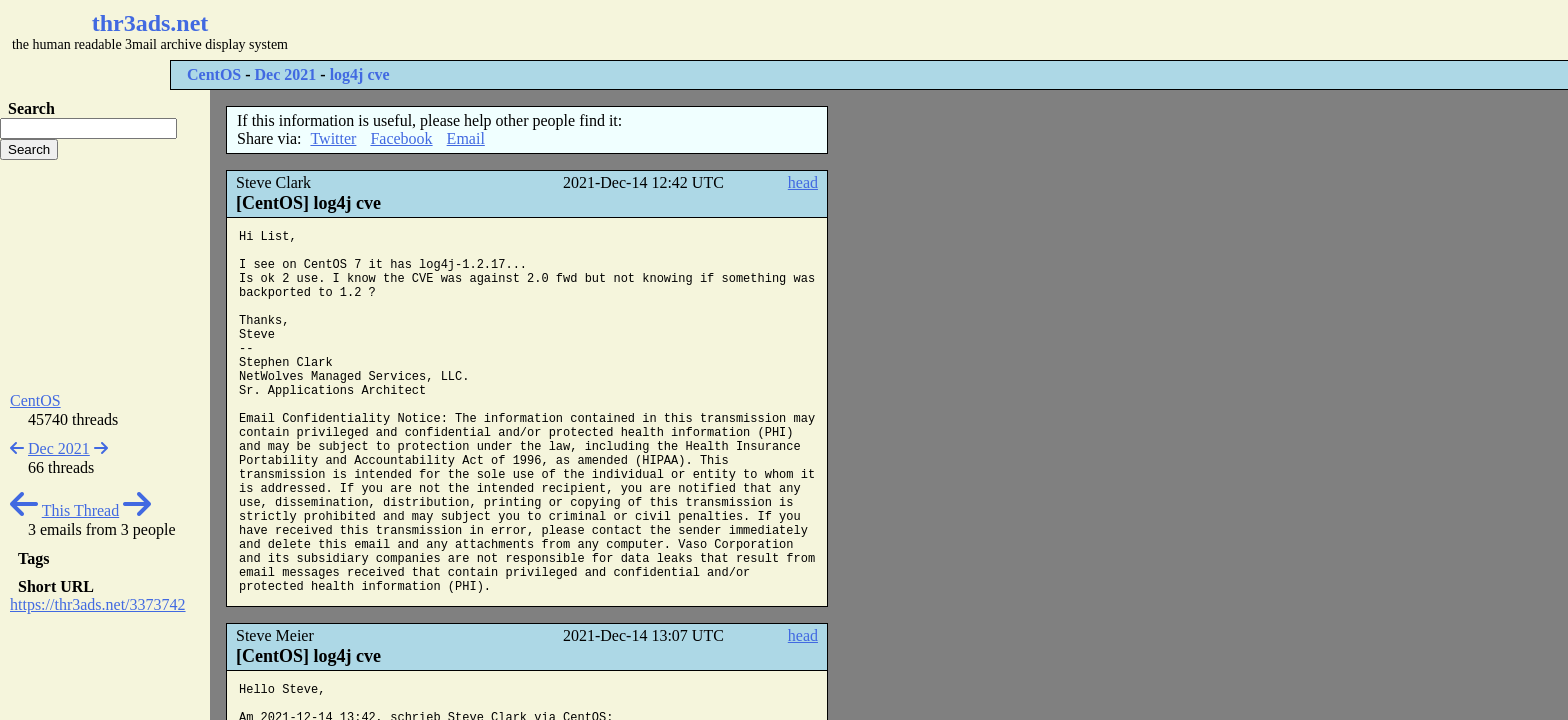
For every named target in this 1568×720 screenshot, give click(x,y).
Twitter (333, 138)
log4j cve (360, 74)
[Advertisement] (596, 30)
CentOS (214, 74)
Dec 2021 (286, 74)
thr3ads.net (150, 23)
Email (466, 138)
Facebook (401, 138)
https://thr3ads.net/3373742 (98, 604)
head (803, 182)
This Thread (80, 510)
